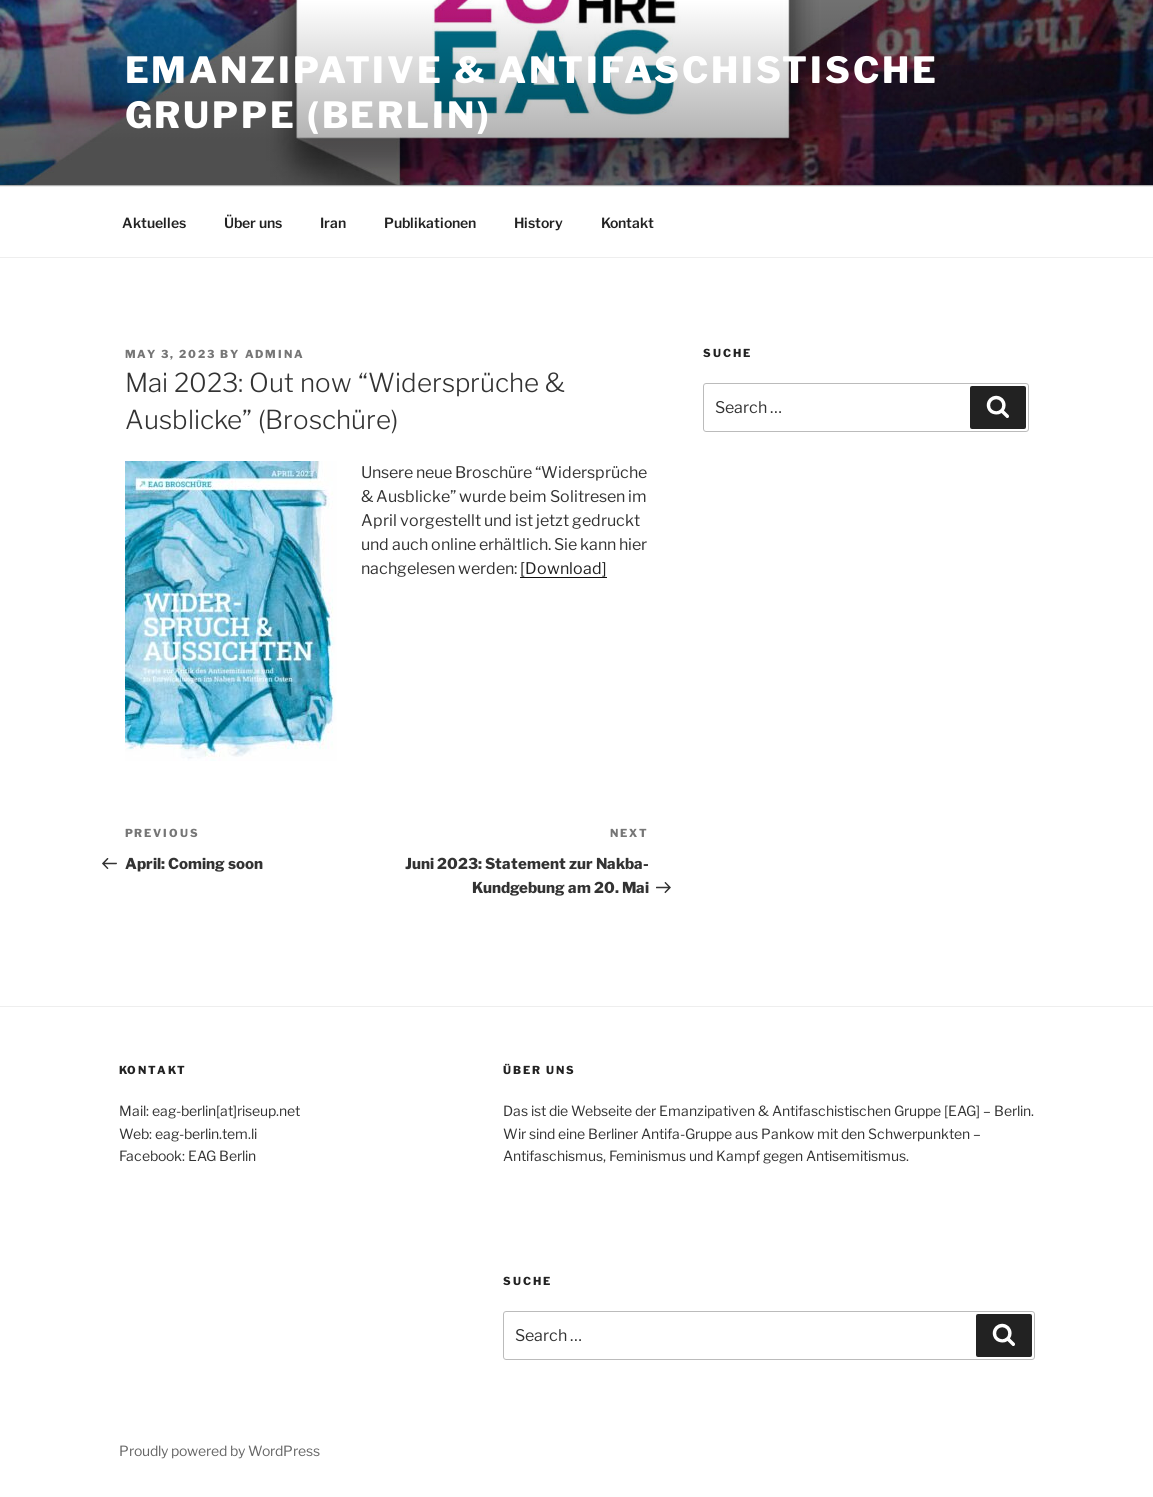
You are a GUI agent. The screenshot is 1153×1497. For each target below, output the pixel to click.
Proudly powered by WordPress (219, 1450)
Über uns (253, 222)
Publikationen (430, 222)
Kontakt (627, 222)
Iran (333, 222)
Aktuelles (154, 222)
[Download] (563, 568)
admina (275, 354)
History (538, 222)
